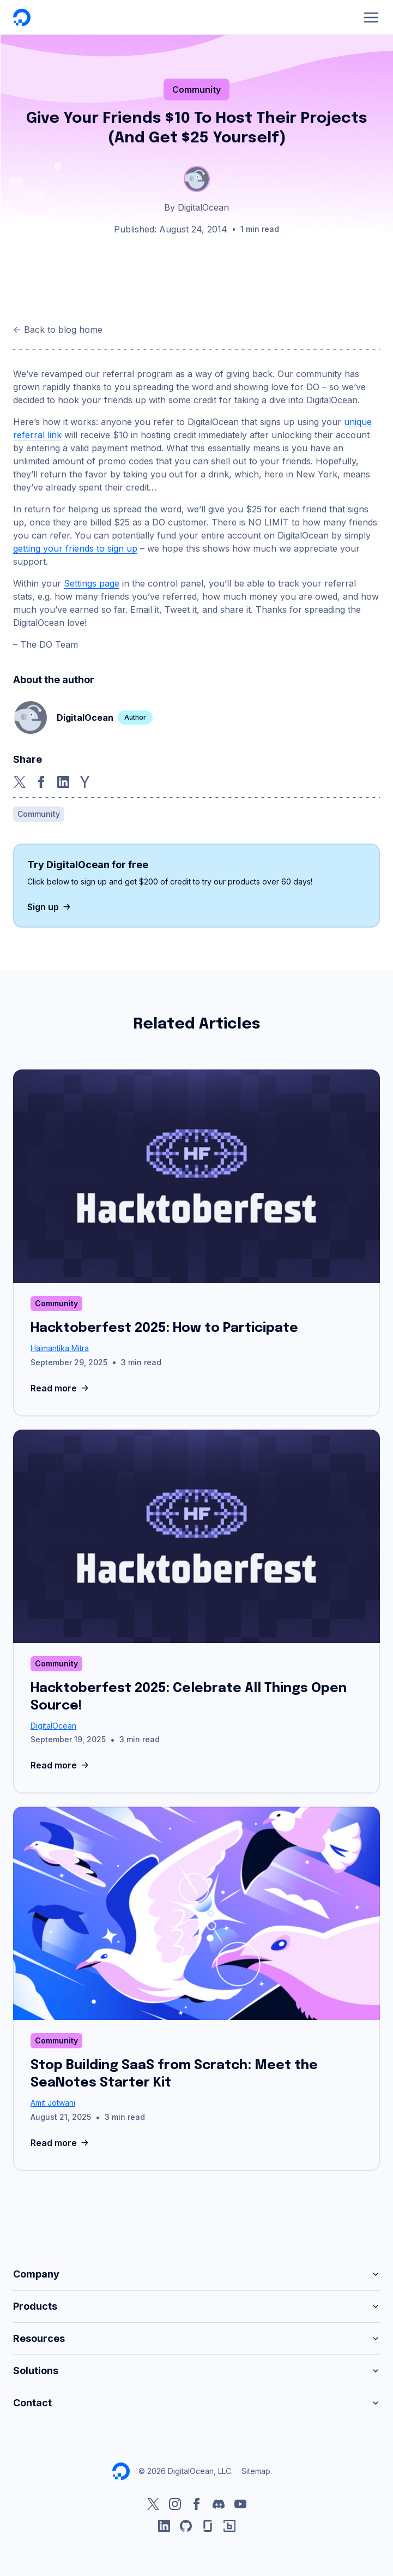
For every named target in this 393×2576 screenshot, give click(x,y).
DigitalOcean (53, 1725)
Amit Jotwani (53, 2102)
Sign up (50, 906)
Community (196, 89)
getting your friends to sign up (75, 548)
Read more (61, 1388)
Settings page (91, 583)
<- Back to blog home (57, 329)
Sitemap (255, 2471)
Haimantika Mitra (60, 1348)
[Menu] (371, 17)
